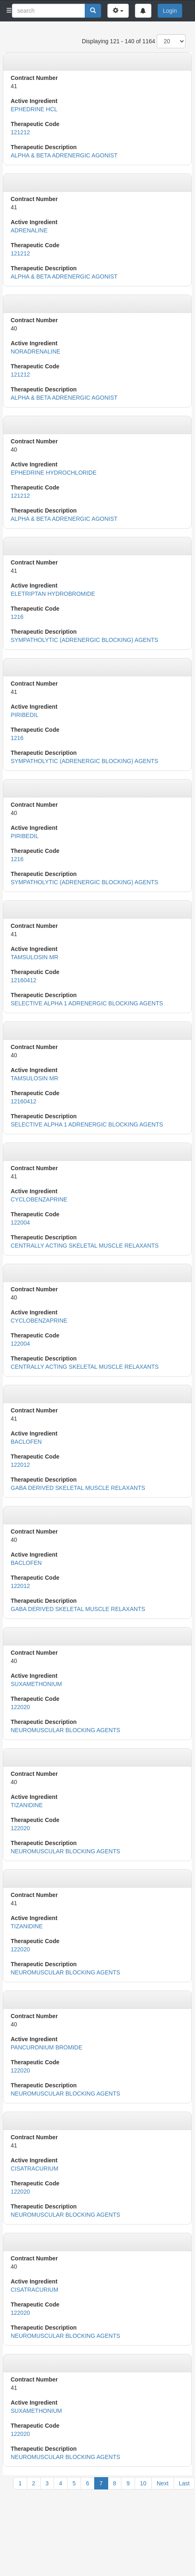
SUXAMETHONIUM (36, 1684)
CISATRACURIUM (34, 2168)
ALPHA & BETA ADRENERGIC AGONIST (64, 155)
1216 (17, 617)
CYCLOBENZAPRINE (39, 1199)
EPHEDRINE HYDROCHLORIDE (53, 472)
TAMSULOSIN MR (34, 957)
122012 (20, 1464)
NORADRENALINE (35, 351)
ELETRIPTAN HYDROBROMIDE (53, 593)
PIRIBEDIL (25, 715)
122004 (20, 1222)
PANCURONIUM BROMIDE (46, 2047)
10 (143, 2483)
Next (163, 2483)
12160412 (23, 980)
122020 (20, 1707)
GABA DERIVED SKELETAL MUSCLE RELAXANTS (78, 1488)
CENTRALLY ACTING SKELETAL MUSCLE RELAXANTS (85, 1245)
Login (170, 10)
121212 (20, 132)
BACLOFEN (26, 1441)
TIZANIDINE (27, 1805)
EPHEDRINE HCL (34, 109)
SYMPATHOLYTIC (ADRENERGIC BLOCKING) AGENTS (84, 640)
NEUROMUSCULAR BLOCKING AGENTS (65, 1730)
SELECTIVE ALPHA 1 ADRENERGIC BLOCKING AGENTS (87, 1003)
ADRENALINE (29, 230)
